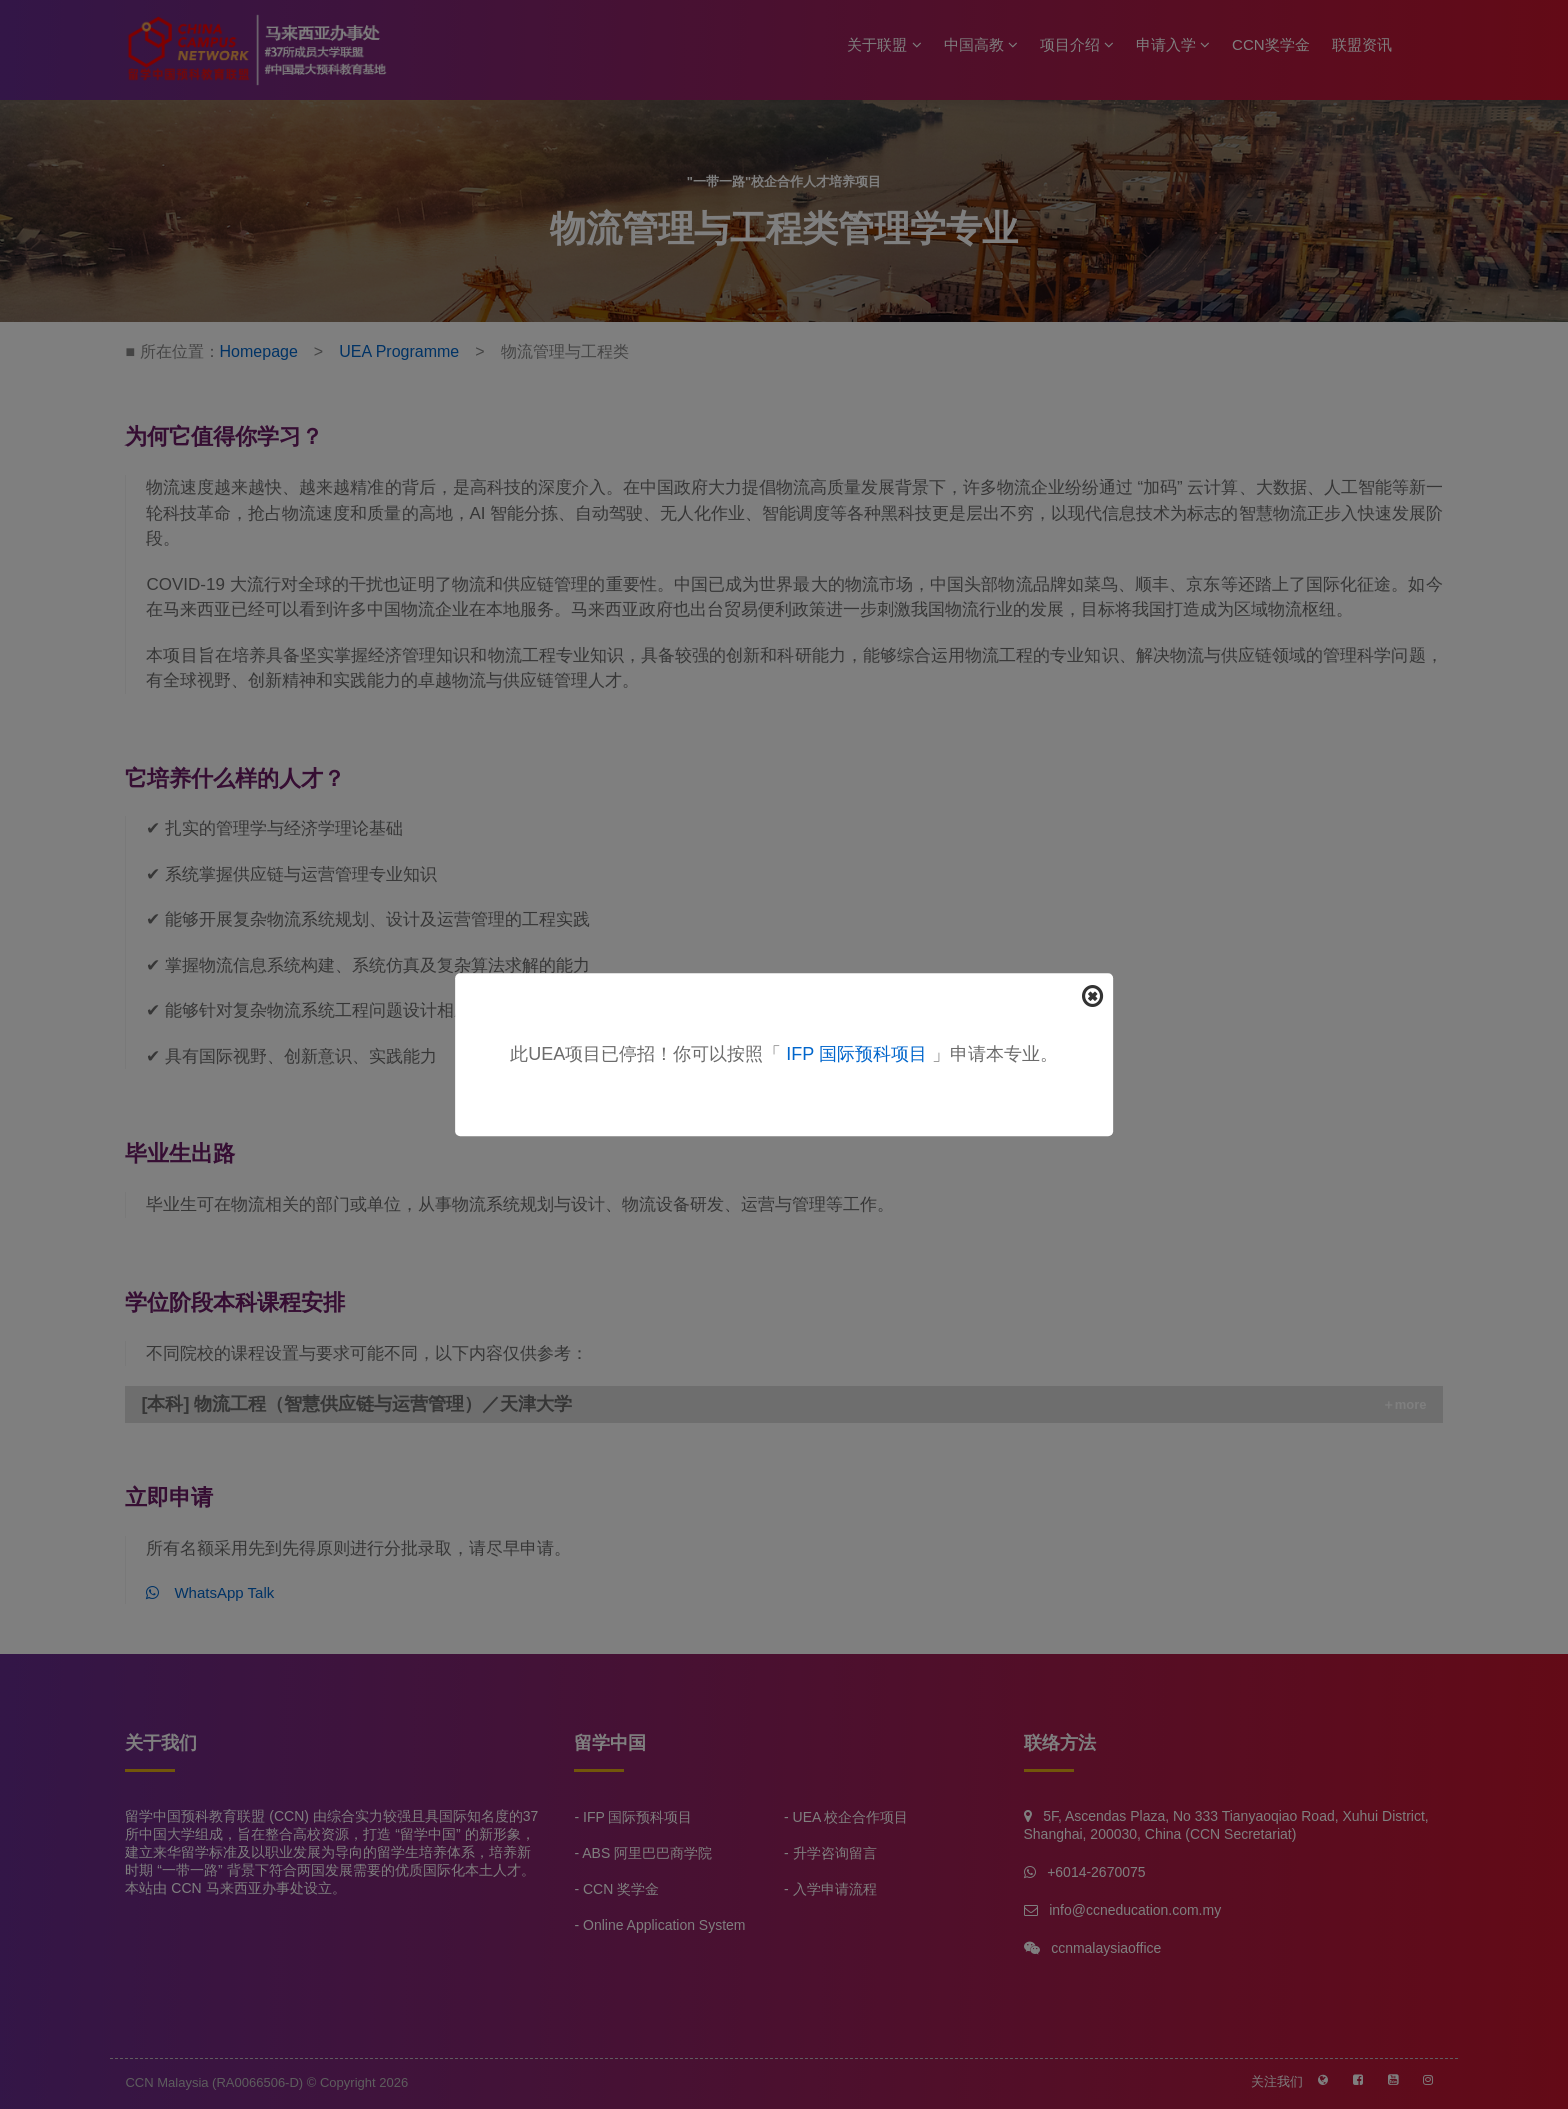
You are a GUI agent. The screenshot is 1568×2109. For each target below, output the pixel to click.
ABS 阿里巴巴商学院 (647, 1853)
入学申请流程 (835, 1889)
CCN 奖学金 (621, 1889)
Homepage (259, 351)
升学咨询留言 (835, 1853)
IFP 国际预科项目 (856, 1054)
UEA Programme (399, 351)
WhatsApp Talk (210, 1592)
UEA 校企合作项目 (851, 1817)
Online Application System (664, 1925)
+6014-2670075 (1096, 1872)
